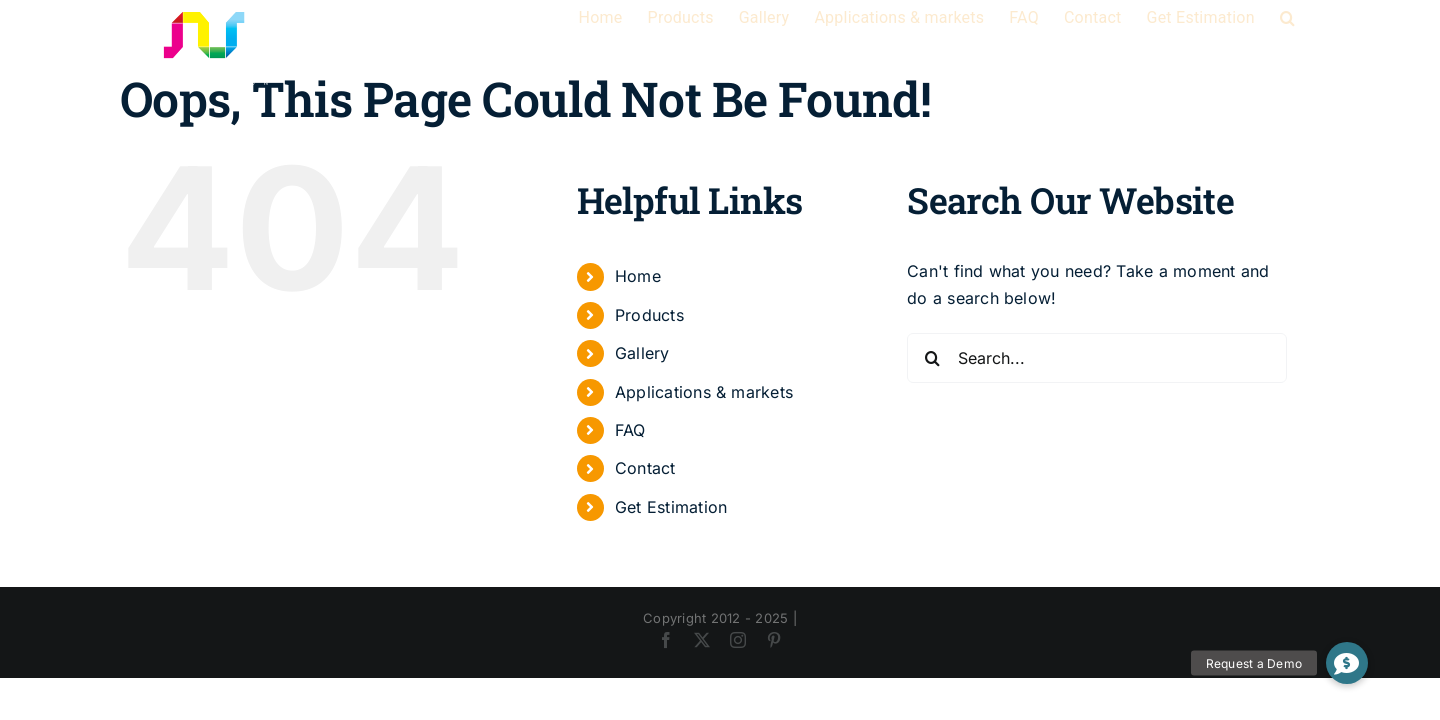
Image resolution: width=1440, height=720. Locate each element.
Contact (645, 468)
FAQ (630, 430)
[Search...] (1097, 358)
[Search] (932, 358)
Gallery (642, 353)
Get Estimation (671, 507)
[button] (1312, 18)
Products (649, 315)
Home (638, 276)
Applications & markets (704, 392)
